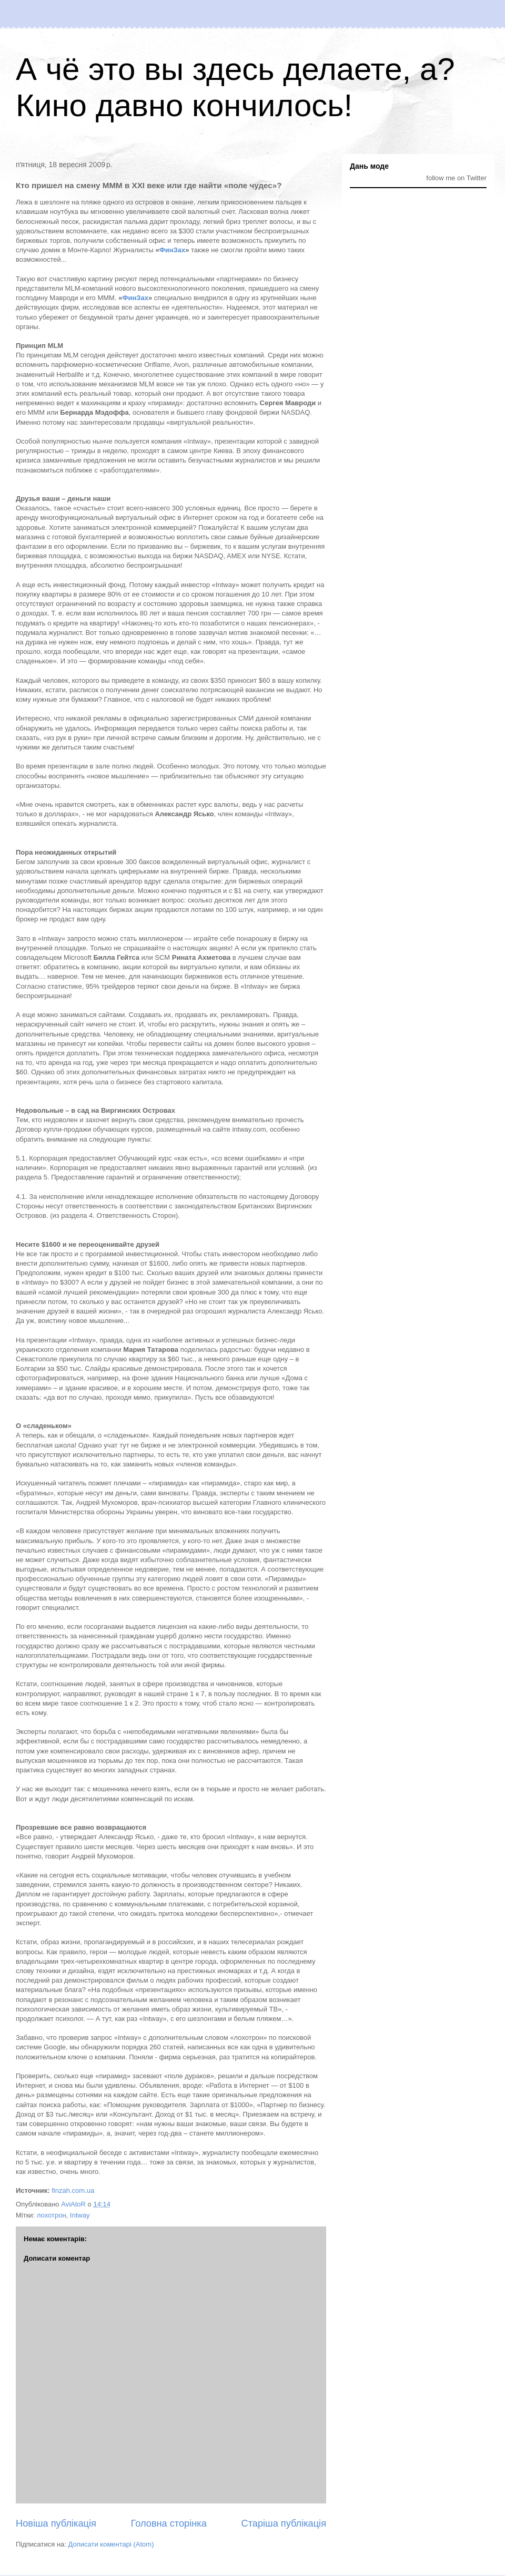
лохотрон (51, 2215)
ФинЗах (172, 250)
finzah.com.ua (73, 2190)
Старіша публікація (283, 2523)
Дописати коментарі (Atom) (111, 2544)
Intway (80, 2215)
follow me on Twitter (456, 178)
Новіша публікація (56, 2523)
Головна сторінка (169, 2523)
